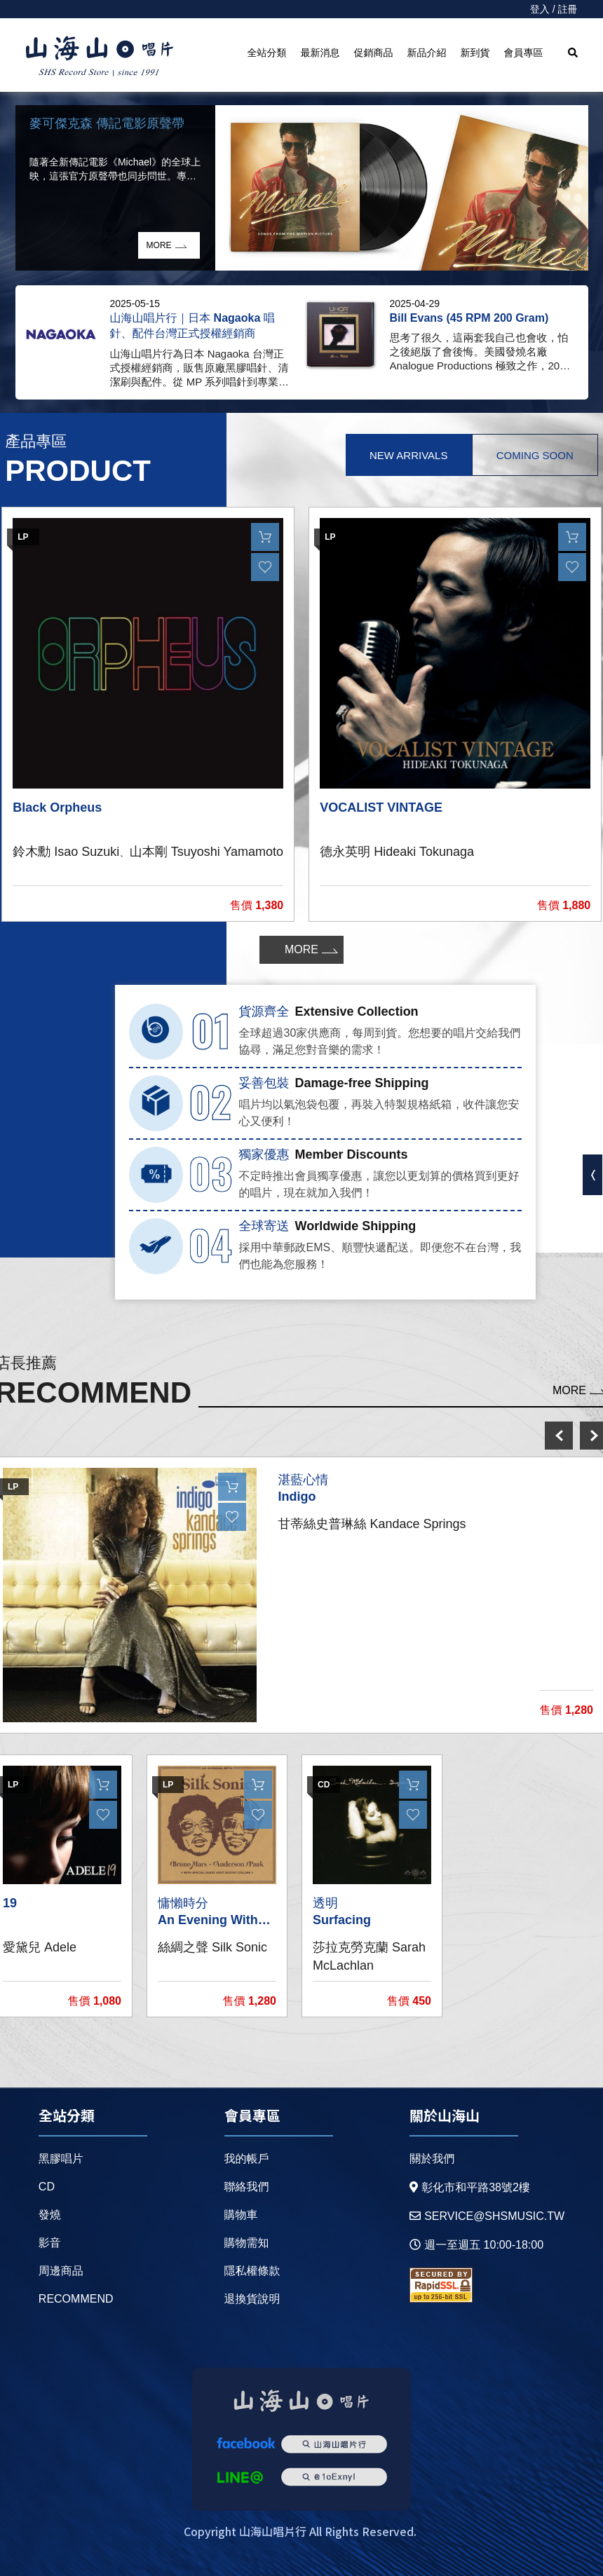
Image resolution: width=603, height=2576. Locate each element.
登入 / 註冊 (554, 9)
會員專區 (523, 52)
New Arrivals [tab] (408, 455)
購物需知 (246, 2243)
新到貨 (475, 52)
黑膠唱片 (61, 2159)
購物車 (241, 2215)
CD (47, 2187)
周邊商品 (61, 2271)
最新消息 (320, 52)
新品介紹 (427, 52)
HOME (99, 57)
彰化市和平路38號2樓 (469, 2187)
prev (559, 1436)
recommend (76, 2299)
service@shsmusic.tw (486, 2216)
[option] (301, 188)
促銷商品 (373, 52)
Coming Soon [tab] (535, 455)
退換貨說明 (252, 2299)
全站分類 (267, 52)
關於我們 (431, 2159)
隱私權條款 (252, 2271)
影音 (50, 2243)
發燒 (50, 2215)
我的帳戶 (246, 2159)
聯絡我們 (246, 2187)
